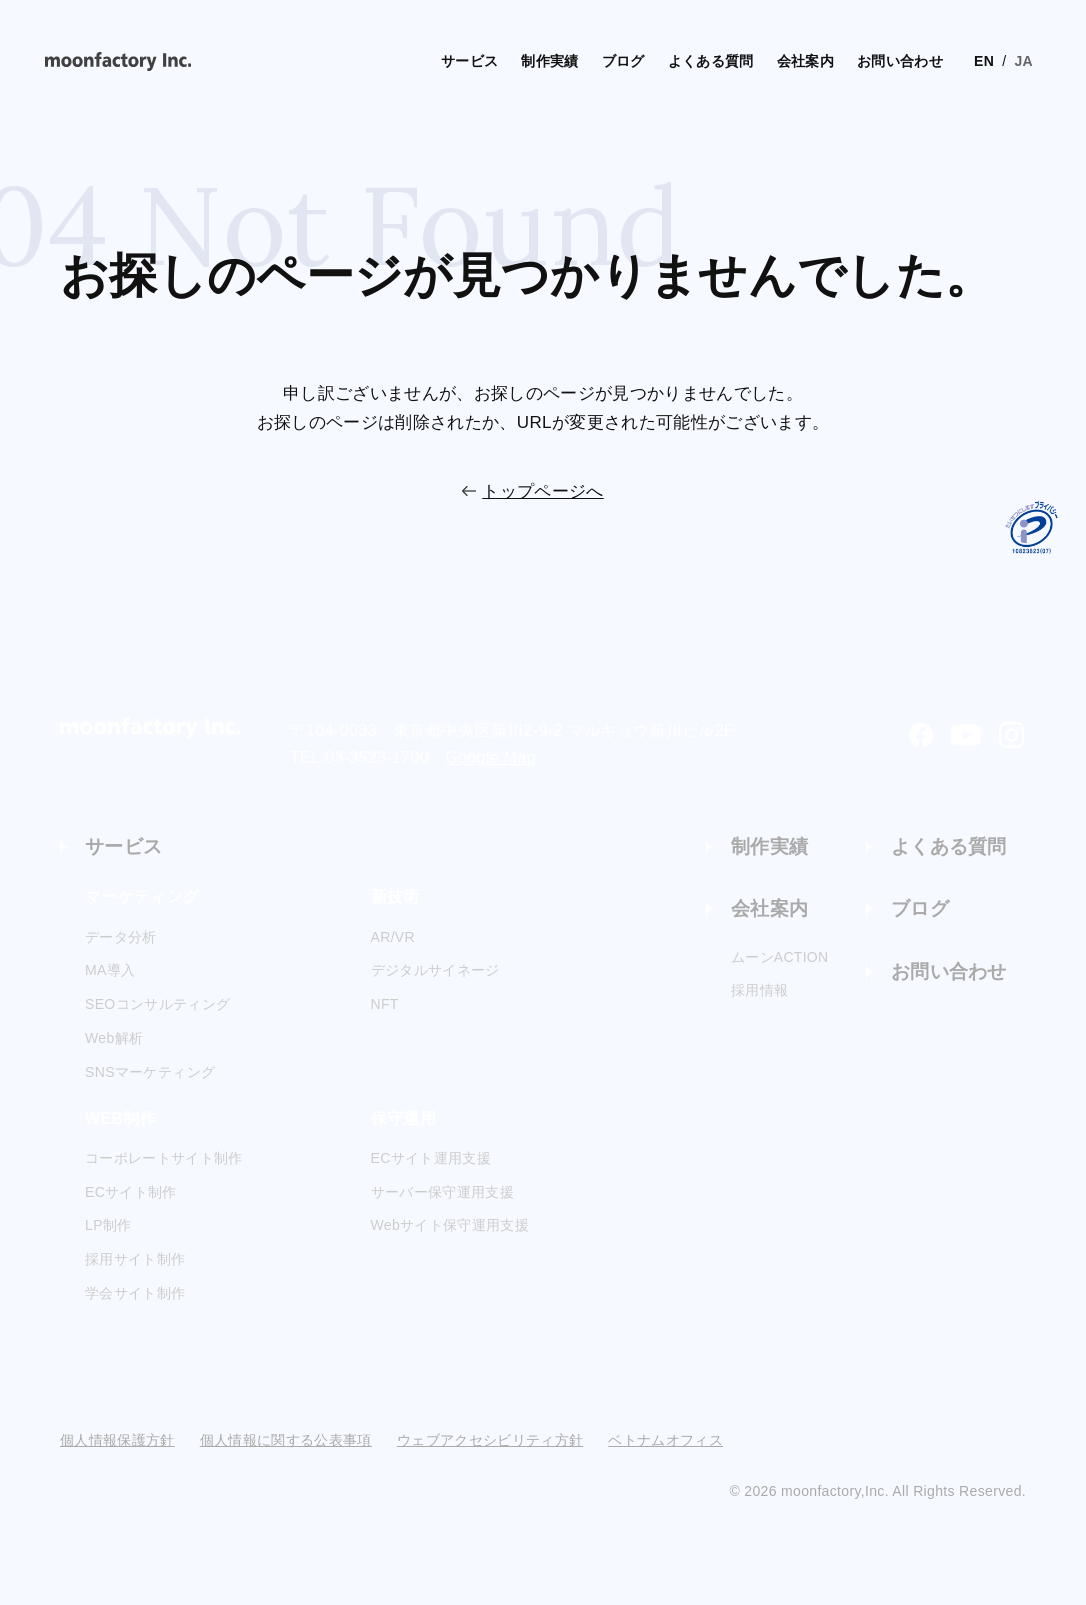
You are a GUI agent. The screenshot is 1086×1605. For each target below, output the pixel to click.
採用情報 (759, 994)
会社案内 (765, 60)
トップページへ (542, 491)
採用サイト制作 (135, 1261)
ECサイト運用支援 (431, 1159)
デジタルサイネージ (435, 972)
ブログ (574, 60)
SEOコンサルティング (157, 1006)
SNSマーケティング (150, 1073)
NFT (385, 1006)
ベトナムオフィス (665, 1441)
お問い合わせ (865, 60)
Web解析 (114, 1040)
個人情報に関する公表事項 (286, 1441)
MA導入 (110, 972)
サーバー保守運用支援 (442, 1193)
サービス (412, 60)
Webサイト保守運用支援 (450, 1227)
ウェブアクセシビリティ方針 (490, 1441)
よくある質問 (666, 60)
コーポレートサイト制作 (164, 1159)
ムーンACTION (780, 960)
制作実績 (497, 60)
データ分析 (121, 938)
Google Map (490, 757)
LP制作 (108, 1227)
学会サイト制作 (135, 1295)
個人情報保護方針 (117, 1441)
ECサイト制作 (131, 1193)
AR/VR (393, 938)
